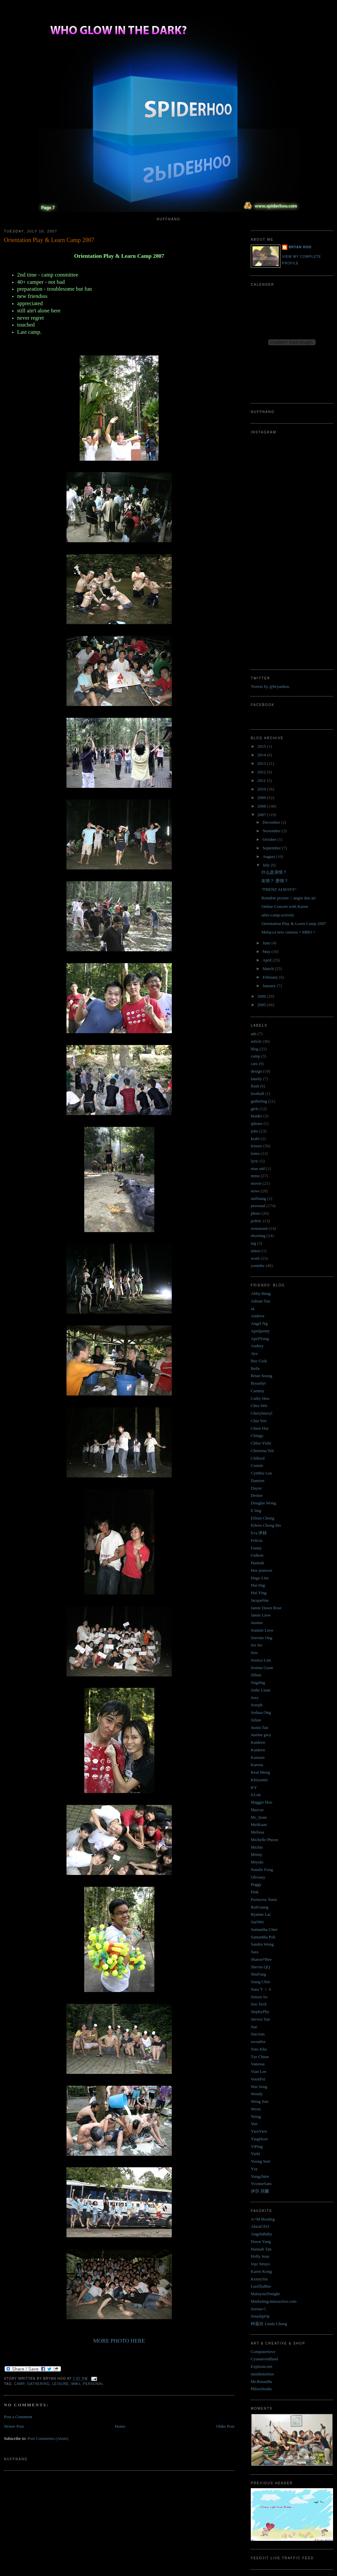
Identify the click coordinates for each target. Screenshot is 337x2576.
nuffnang (258, 1198)
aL (253, 1308)
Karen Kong (261, 2271)
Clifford (258, 1458)
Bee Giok (259, 1360)
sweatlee (258, 2041)
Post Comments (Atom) (48, 2438)
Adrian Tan (260, 1301)
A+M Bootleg (263, 2219)
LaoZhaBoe (261, 2286)
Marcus (257, 1809)
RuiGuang (259, 1907)
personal (93, 2384)
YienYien (259, 2131)
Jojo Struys (260, 2263)
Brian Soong (261, 1375)
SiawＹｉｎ (261, 1989)
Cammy (257, 1390)
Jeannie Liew (262, 1630)
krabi (255, 1138)
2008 (262, 806)
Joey (255, 1697)
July (267, 865)
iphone (256, 1123)
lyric (255, 1160)
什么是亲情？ (274, 872)
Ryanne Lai (261, 1914)
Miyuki (257, 1861)
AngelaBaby (261, 2233)
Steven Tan (260, 2019)
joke (254, 1131)
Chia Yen (259, 1420)
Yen (254, 2123)
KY (254, 1787)
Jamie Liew (261, 1615)
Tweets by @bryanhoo (270, 686)
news (255, 1190)
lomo (255, 1153)
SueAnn (258, 2033)
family (256, 1078)
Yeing (256, 2116)
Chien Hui (260, 1428)
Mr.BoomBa (261, 2381)
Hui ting (258, 1585)
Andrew (258, 1315)
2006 (262, 996)
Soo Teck (259, 2004)
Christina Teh (262, 1450)
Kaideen (258, 1742)
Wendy (257, 2093)
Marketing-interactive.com (274, 2301)
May (267, 951)
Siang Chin (260, 1981)
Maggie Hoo (261, 1802)
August (269, 856)
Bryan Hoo (300, 247)
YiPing (257, 2146)
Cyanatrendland (264, 2358)
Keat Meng (260, 1772)
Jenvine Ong (261, 1637)
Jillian (256, 1674)
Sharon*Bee (261, 1959)
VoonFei (258, 2079)
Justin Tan (259, 1727)
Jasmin (257, 1622)
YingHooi (259, 2138)
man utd (258, 1168)
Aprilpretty (260, 1330)
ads (253, 1033)
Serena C (258, 2308)
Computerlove (263, 2351)
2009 (262, 797)
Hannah (257, 1562)
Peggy (256, 1884)
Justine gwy (261, 1734)
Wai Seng (259, 2086)
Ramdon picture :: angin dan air (288, 897)
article (256, 1041)
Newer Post (14, 2426)
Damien (257, 1480)
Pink (255, 1891)
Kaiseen (258, 1757)
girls (254, 1108)
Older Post (225, 2426)
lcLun (256, 1794)
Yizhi (255, 2153)
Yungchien (260, 2176)
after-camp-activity (277, 914)
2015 (262, 746)
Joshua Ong (261, 1712)
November (272, 830)
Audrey (257, 1345)
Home (120, 2426)
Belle (255, 1368)
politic (256, 1220)
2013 (262, 763)
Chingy (257, 1435)
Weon (256, 2108)
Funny (256, 1547)
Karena (257, 1764)
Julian (256, 1719)
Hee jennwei (261, 1570)
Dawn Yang (261, 2241)
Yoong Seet (261, 2161)
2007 (262, 814)
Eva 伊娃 (259, 1532)
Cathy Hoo (260, 1398)
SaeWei (257, 1921)
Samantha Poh (263, 1936)
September (272, 847)
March (269, 968)
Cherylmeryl (261, 1413)
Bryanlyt (258, 1383)
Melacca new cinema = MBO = (288, 932)
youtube (258, 1265)
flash (255, 1085)
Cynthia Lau (261, 1472)
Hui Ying (259, 1592)
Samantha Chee (264, 1929)
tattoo (256, 1250)
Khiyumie (259, 1779)
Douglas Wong (263, 1502)
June (267, 942)
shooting (258, 1235)
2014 (262, 754)
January (270, 985)
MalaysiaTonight (265, 2293)
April (268, 960)
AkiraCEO (260, 2226)
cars (254, 1063)
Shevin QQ (260, 1966)
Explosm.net (261, 2366)
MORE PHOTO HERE (119, 2341)
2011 (262, 780)
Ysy (254, 2168)
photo (256, 1213)
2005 (262, 1004)
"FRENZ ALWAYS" (278, 889)
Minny (256, 1854)
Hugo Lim (260, 1577)
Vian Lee (258, 2071)
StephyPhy (260, 2011)
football (257, 1093)
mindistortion (262, 2373)
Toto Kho (259, 2049)
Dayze (256, 1488)
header (256, 1115)
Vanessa (258, 2063)
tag (253, 1243)
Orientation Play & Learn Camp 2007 (49, 240)
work (255, 1258)
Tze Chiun (260, 2056)
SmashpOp (260, 2316)
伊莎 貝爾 (260, 2191)
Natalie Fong (262, 1869)
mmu (75, 2384)
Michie (257, 1847)
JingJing (258, 1682)
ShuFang (258, 1974)
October (270, 839)
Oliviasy (258, 1877)
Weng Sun (259, 2101)
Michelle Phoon (264, 1839)
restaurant (259, 1228)
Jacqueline (260, 1600)
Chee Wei (259, 1405)
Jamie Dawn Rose (266, 1607)
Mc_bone (259, 1817)
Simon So (259, 1996)
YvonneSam (261, 2183)
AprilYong (260, 1338)
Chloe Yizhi (261, 1443)
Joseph (256, 1704)
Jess (254, 1652)
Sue (254, 2026)
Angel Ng (259, 1323)
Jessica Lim (261, 1660)
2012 (262, 771)
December (272, 822)
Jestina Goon (262, 1667)
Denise (257, 1495)
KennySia (259, 2278)
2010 (262, 789)
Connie (257, 1465)
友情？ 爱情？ (274, 880)
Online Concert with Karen (284, 906)
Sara (254, 1951)
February (271, 977)
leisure (60, 2384)
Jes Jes (256, 1644)
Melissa (257, 1832)
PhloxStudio (261, 2388)
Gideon (257, 1555)
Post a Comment (18, 2416)
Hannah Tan (261, 2249)
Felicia (256, 1540)
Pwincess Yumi (264, 1899)
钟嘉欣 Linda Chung (269, 2323)
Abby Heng (261, 1293)
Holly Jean (260, 2256)
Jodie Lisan (261, 1690)
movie (256, 1183)
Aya (254, 1353)
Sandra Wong (262, 1944)
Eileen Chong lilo (266, 1525)
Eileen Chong (262, 1518)
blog (254, 1048)
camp (19, 2384)
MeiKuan (259, 1824)
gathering (38, 2384)
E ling (256, 1510)
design (256, 1071)
